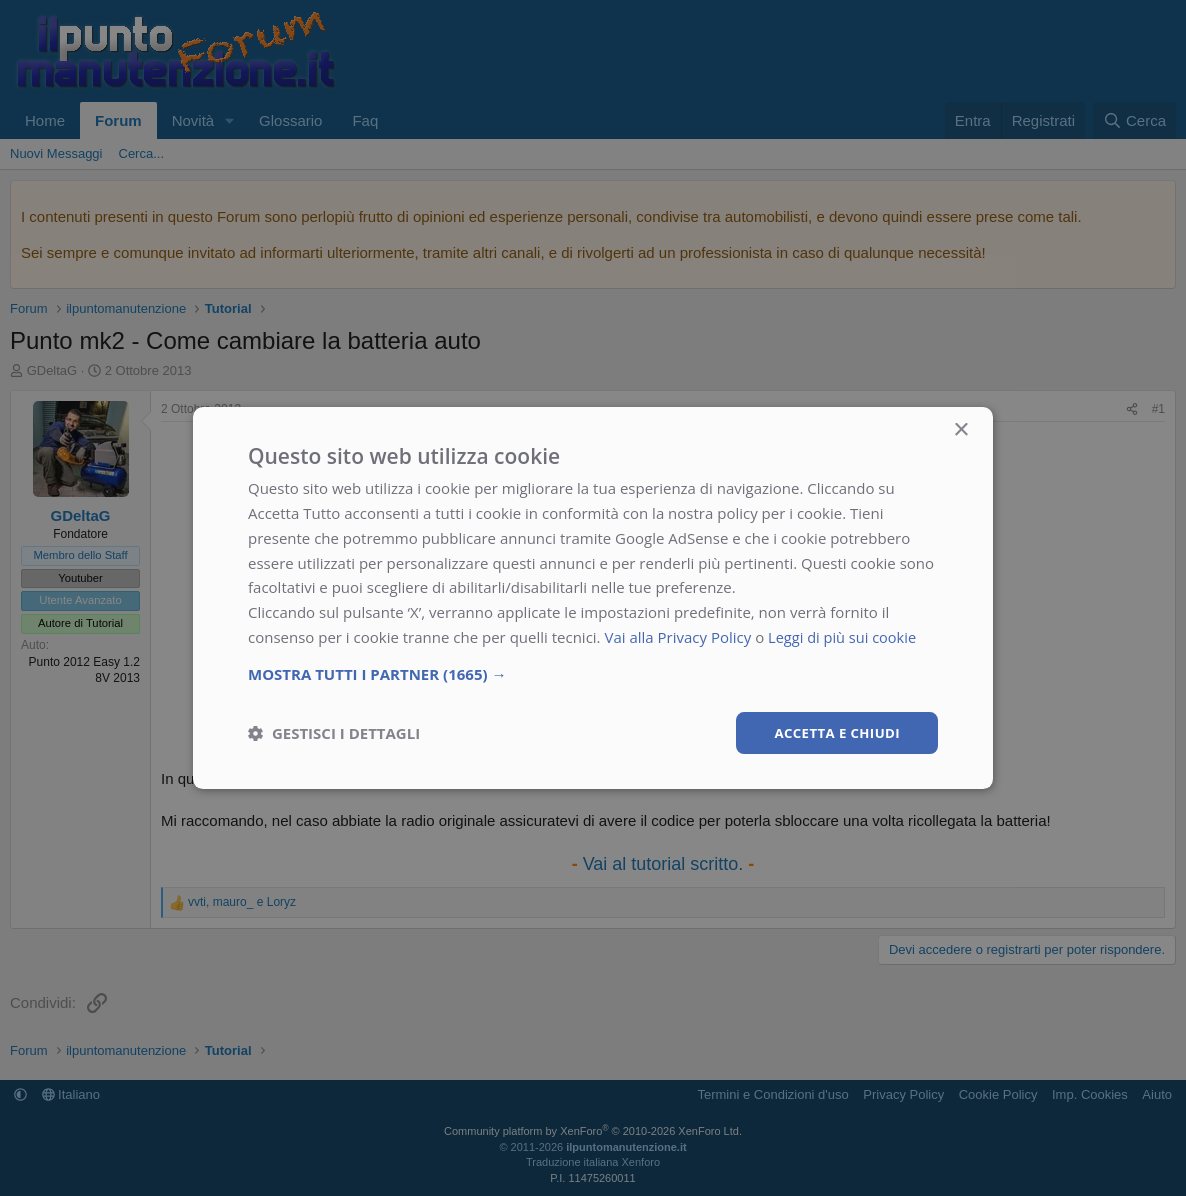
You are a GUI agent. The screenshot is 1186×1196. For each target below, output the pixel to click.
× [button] (960, 429)
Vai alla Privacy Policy (677, 636)
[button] (593, 672)
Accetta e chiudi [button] (833, 731)
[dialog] (593, 598)
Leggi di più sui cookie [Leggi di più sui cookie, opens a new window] (844, 636)
